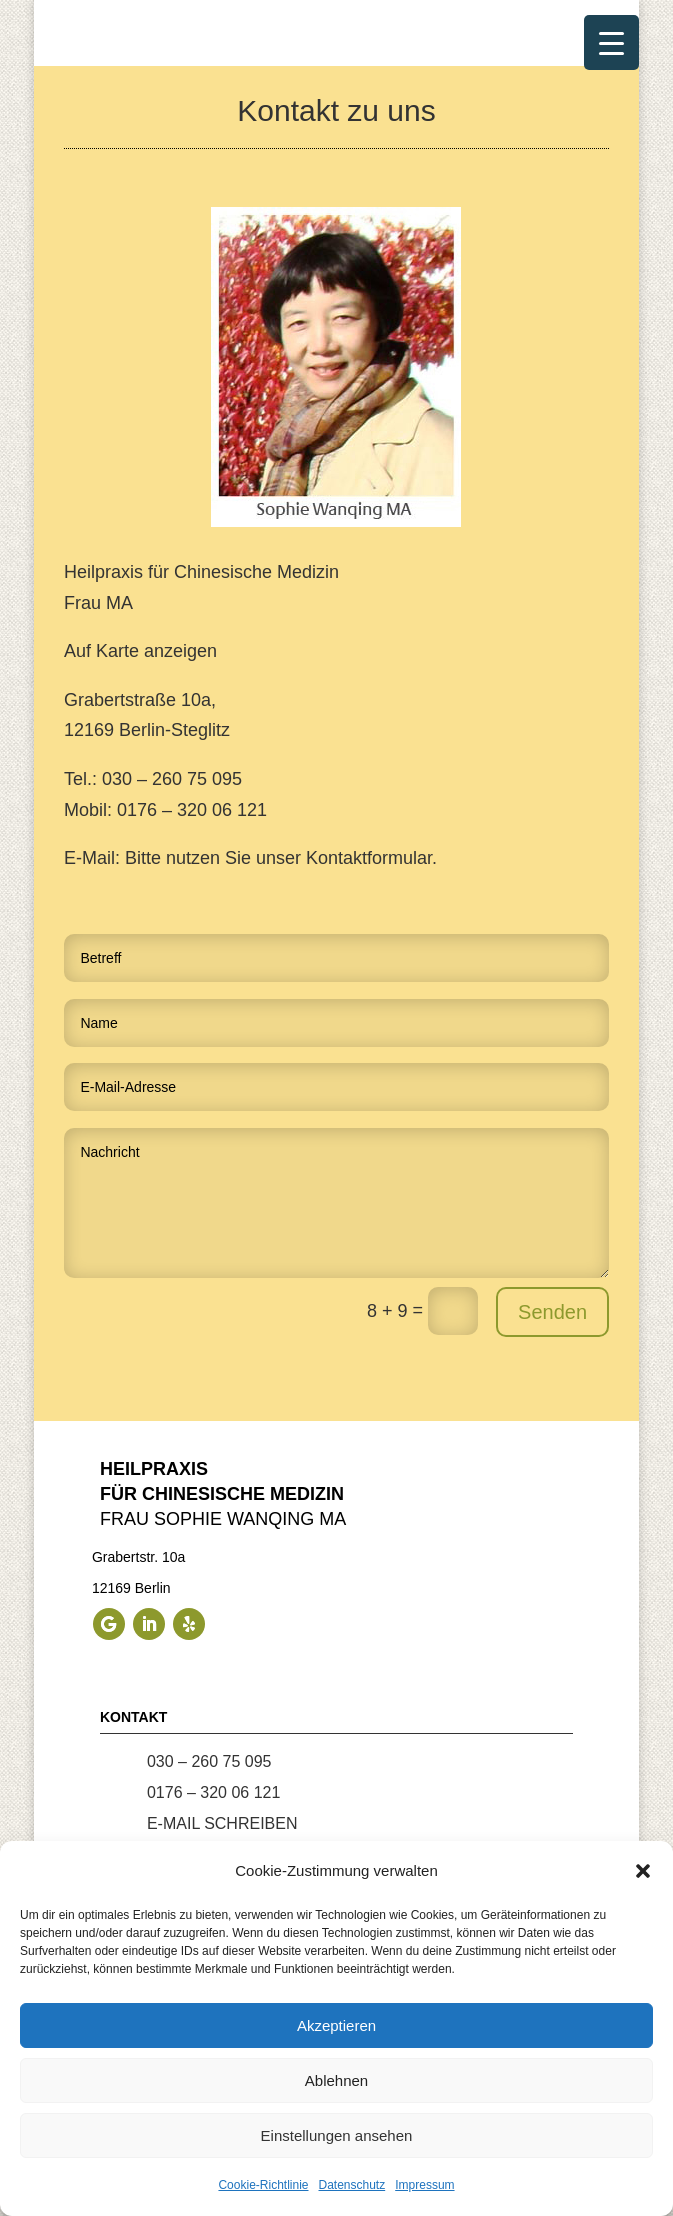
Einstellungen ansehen (337, 2135)
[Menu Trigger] (611, 42)
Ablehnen (336, 2080)
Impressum (424, 2185)
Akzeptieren (336, 2025)
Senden (552, 1312)
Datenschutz (352, 2185)
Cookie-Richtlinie (263, 2185)
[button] (643, 1871)
